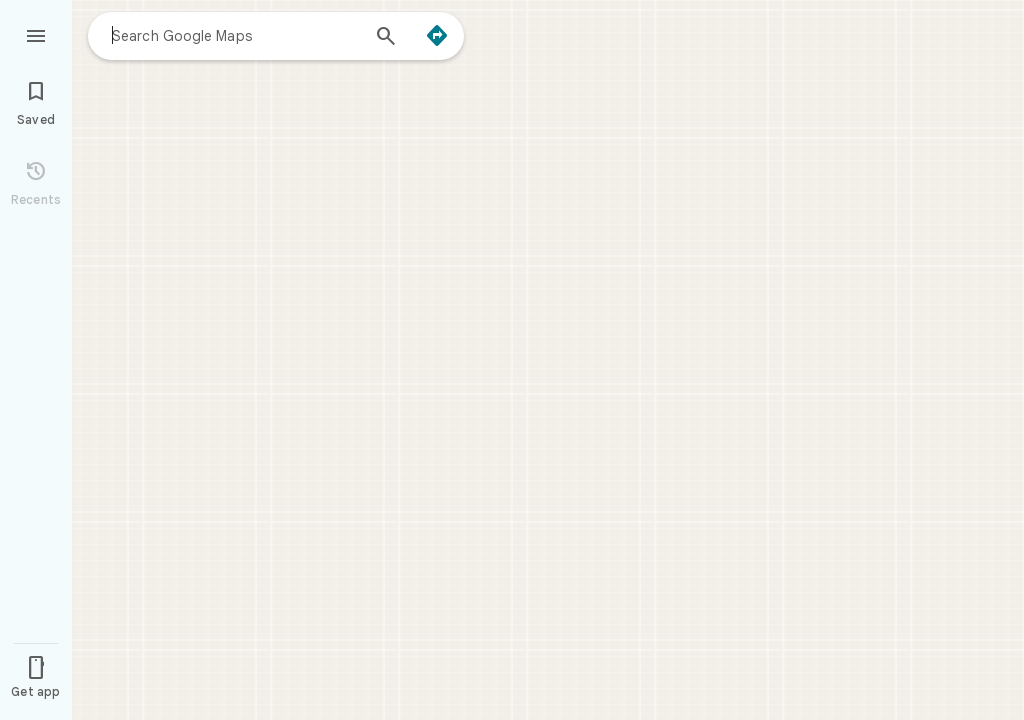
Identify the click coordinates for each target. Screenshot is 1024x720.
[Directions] (437, 36)
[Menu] (36, 34)
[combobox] (235, 35)
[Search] (386, 38)
